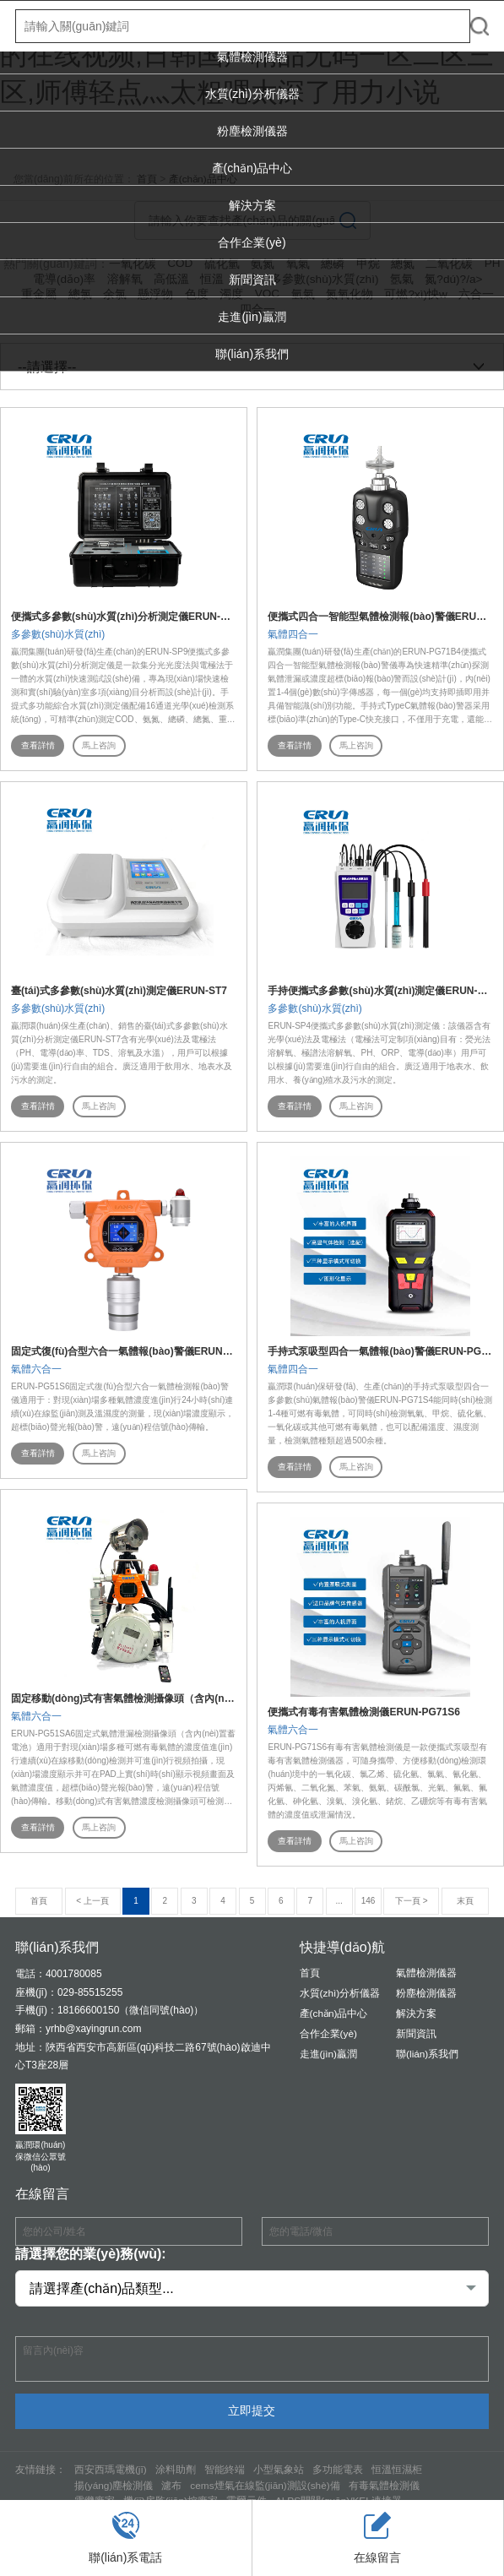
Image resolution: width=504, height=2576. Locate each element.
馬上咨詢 (100, 745)
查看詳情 (38, 745)
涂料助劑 (175, 2470)
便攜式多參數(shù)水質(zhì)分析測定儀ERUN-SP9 (125, 616)
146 (368, 1901)
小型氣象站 (278, 2470)
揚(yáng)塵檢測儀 (114, 2486)
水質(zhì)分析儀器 (252, 94)
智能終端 (224, 2470)
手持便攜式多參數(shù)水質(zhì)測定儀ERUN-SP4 (382, 991)
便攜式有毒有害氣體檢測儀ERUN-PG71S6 (363, 1713)
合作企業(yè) (251, 242)
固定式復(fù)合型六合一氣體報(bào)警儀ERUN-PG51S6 (137, 1351)
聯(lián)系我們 (252, 354)
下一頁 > (411, 1901)
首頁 (310, 1975)
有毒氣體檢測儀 (385, 2486)
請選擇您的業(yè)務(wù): (90, 2254)
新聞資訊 (252, 279)
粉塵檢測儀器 (252, 131)
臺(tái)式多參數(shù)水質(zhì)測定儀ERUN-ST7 (119, 991)
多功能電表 (337, 2470)
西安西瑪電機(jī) (110, 2470)
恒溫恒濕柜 (396, 2470)
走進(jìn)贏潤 (251, 316)
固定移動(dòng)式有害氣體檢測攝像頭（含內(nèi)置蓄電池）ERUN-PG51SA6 (188, 1699)
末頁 (465, 1901)
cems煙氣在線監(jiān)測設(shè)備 (266, 2486)
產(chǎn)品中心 (252, 168)
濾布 (172, 2486)
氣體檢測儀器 (252, 56)
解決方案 (252, 205)
